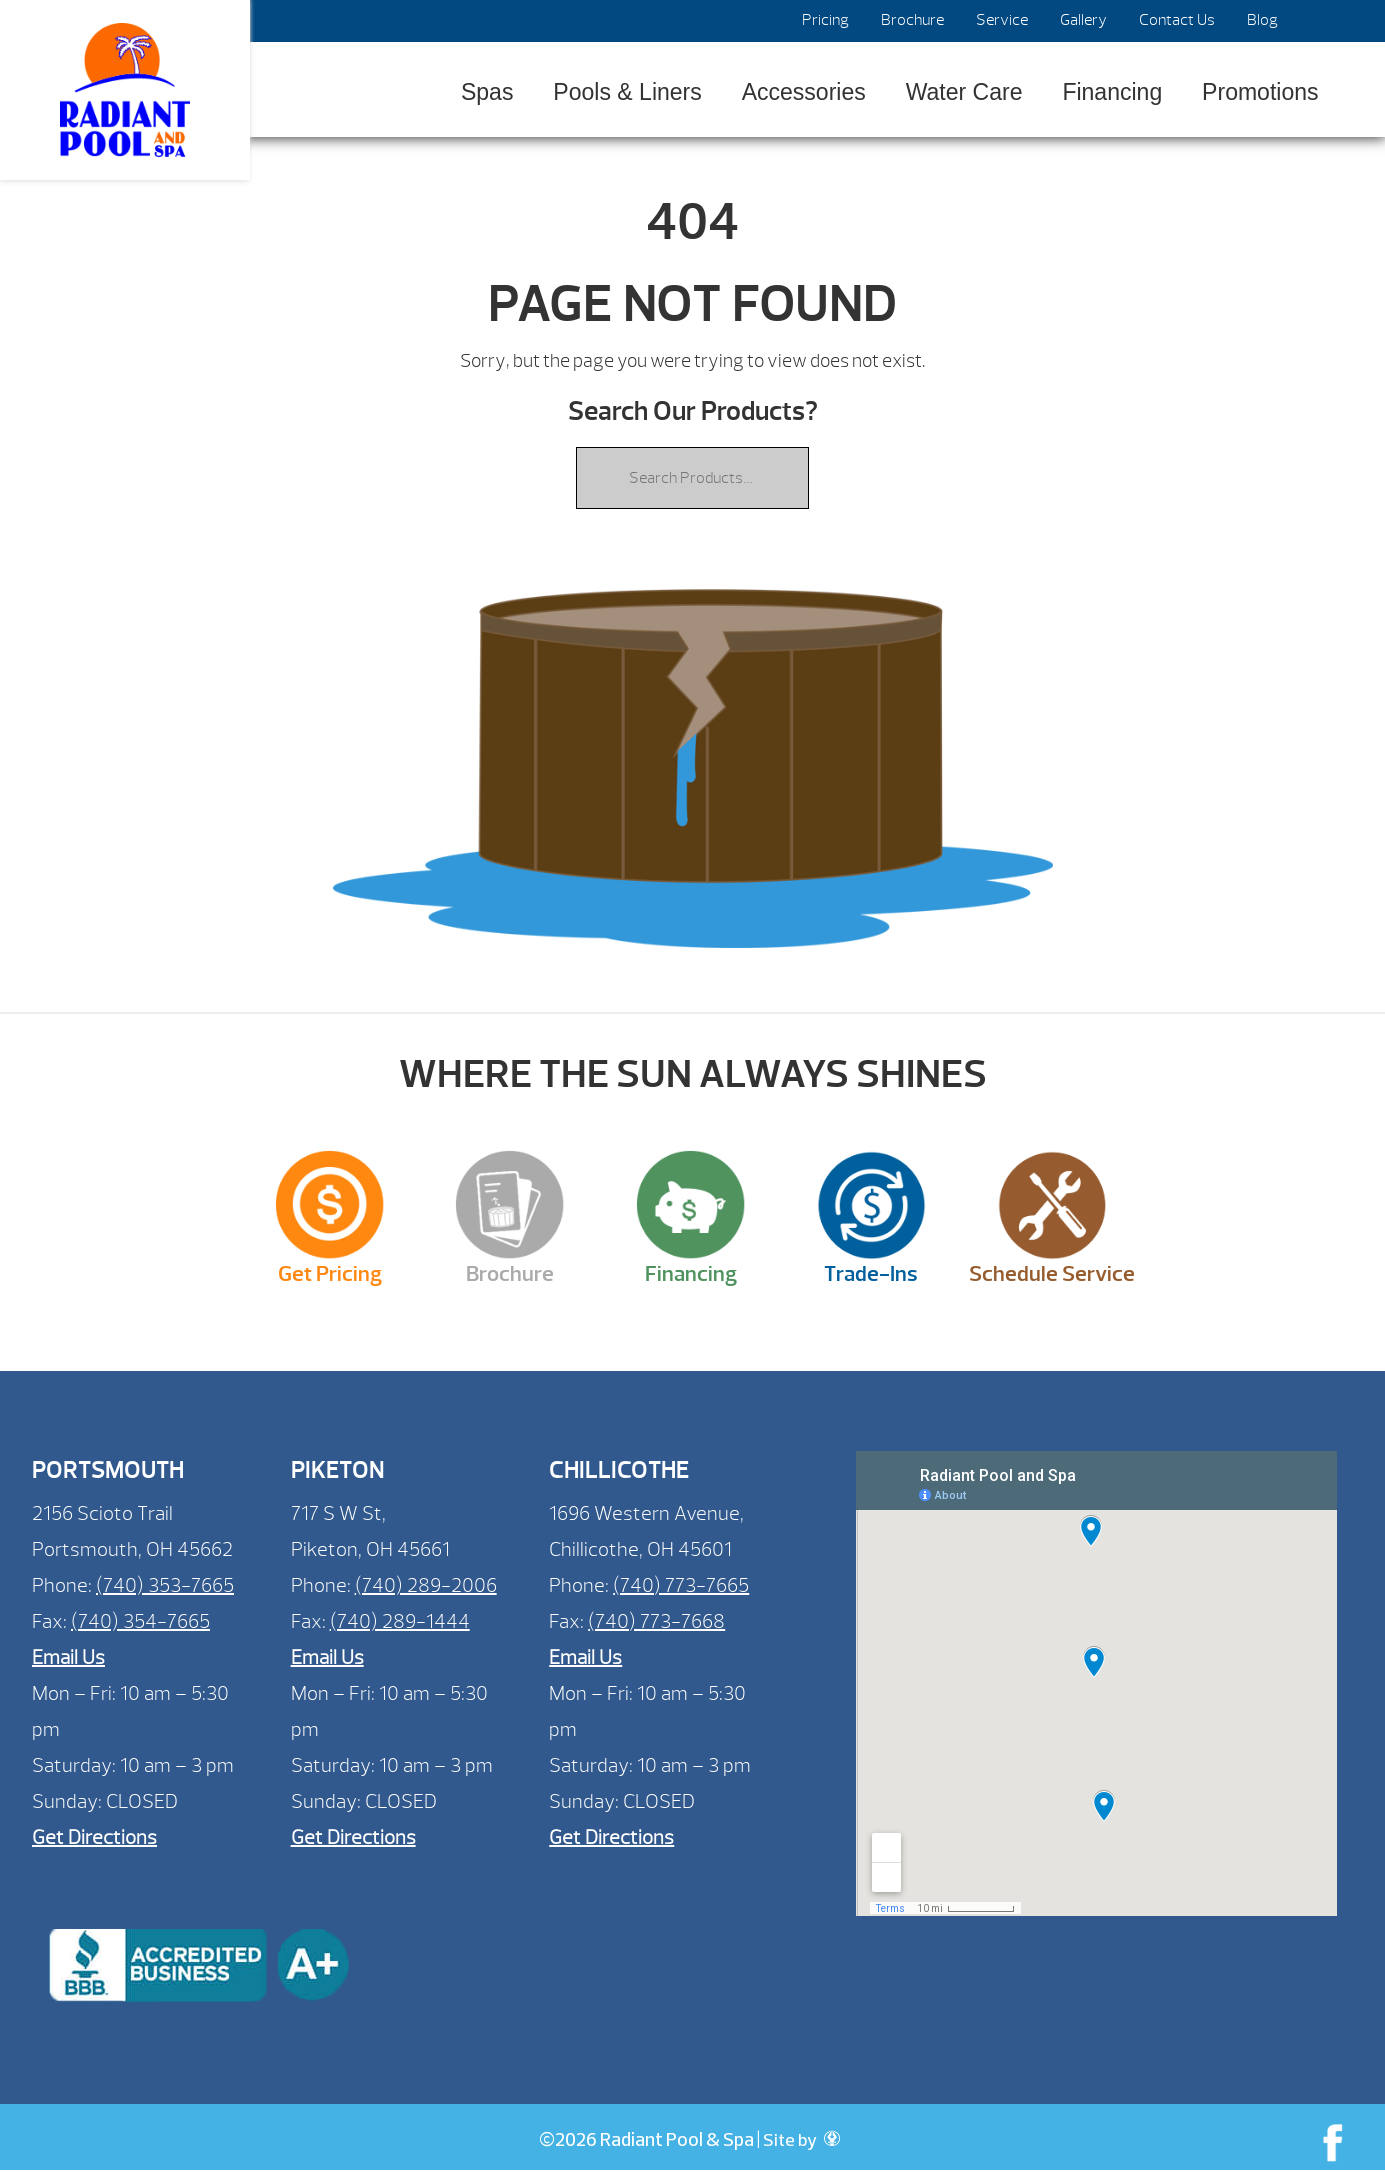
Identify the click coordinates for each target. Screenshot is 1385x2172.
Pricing (825, 20)
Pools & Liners (627, 92)
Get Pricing (330, 1274)
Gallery (1083, 20)
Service (1002, 20)
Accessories (804, 92)
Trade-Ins (871, 1274)
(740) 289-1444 (400, 1621)
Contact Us (1177, 20)
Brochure (912, 20)
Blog (1262, 20)
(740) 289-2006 (426, 1585)
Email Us (68, 1657)
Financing (1112, 92)
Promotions (1260, 92)
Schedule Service (1052, 1274)
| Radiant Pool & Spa (125, 90)
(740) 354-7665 (140, 1621)
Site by (801, 2141)
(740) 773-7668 (656, 1621)
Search (1317, 21)
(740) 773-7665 (681, 1585)
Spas (487, 92)
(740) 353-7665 (165, 1585)
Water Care (964, 92)
